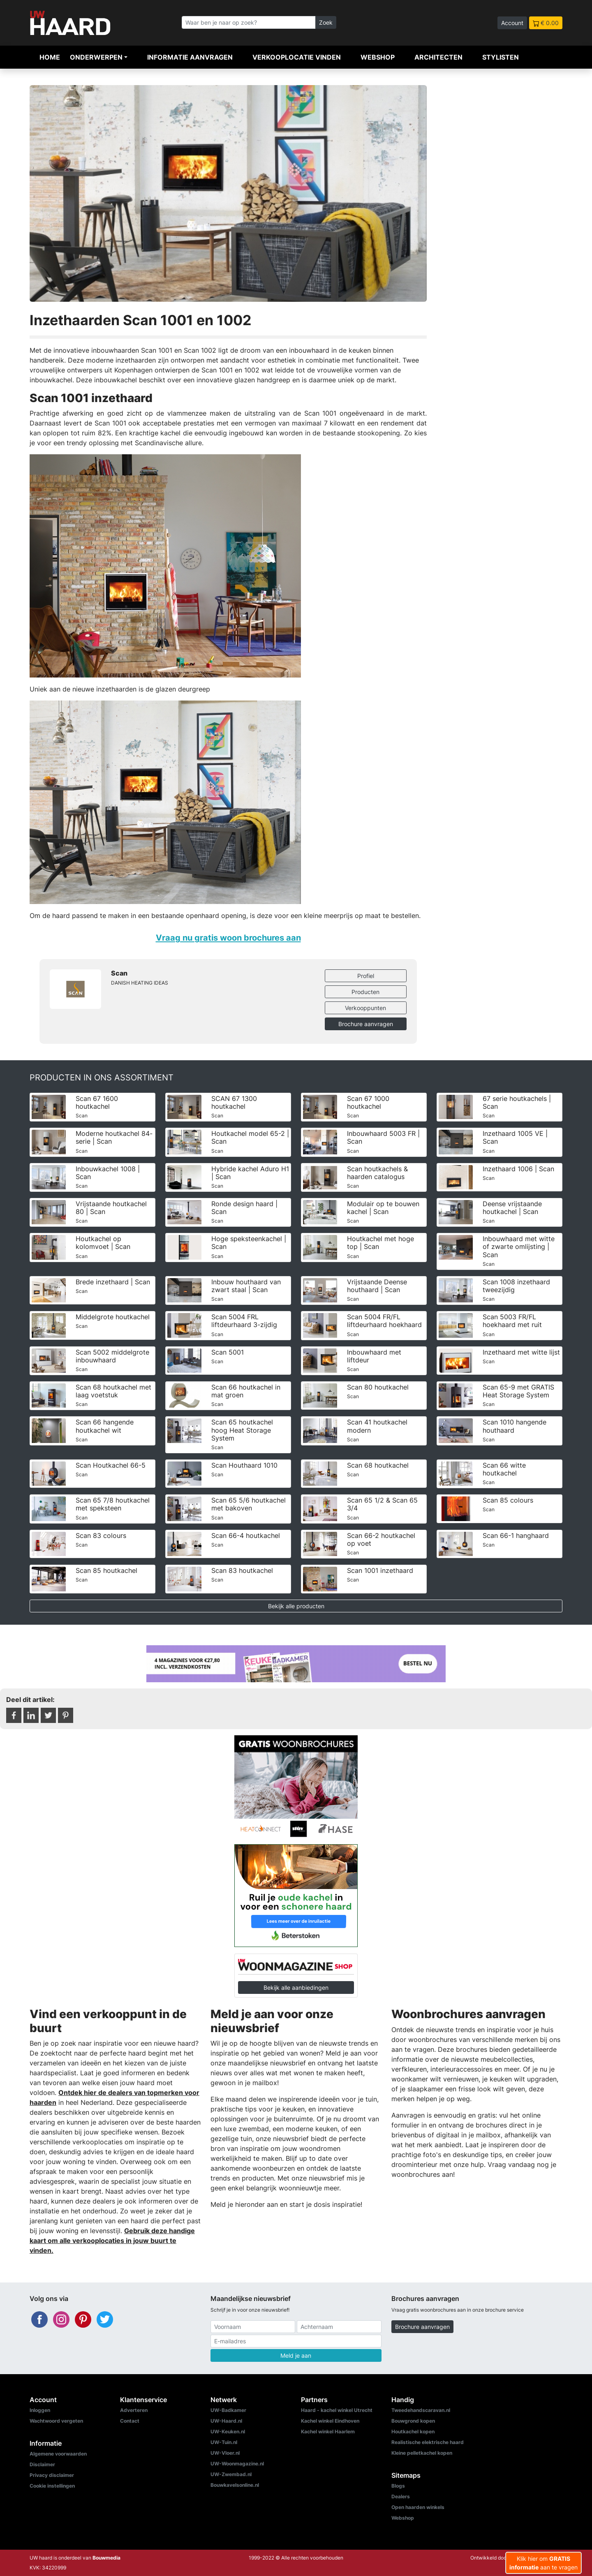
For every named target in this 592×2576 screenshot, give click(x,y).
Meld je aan (295, 2355)
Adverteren (134, 2410)
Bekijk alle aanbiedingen (296, 1987)
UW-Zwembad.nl (231, 2474)
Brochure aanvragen (365, 1023)
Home (49, 57)
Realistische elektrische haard (427, 2442)
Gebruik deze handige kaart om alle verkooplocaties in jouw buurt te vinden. (112, 2241)
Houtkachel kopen (413, 2431)
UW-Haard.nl (226, 2421)
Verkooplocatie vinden (296, 57)
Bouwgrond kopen (413, 2421)
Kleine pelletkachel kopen (421, 2453)
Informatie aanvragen (190, 57)
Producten (365, 991)
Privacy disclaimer (52, 2475)
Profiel (365, 975)
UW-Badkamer (228, 2410)
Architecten (438, 57)
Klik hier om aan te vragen (543, 2563)
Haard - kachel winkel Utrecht (336, 2410)
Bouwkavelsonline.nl (234, 2485)
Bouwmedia (106, 2558)
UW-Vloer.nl (225, 2453)
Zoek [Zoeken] (326, 22)
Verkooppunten (365, 1007)
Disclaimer (42, 2464)
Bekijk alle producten (296, 1605)
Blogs (398, 2486)
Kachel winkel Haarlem (328, 2431)
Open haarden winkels (417, 2507)
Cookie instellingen (52, 2486)
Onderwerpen (96, 57)
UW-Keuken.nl (227, 2431)
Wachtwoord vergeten (56, 2421)
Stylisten (500, 57)
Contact (129, 2421)
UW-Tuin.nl (223, 2442)
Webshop (378, 57)
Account (512, 22)
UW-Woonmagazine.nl (237, 2463)
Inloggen (40, 2410)
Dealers (400, 2496)
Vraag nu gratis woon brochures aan (228, 937)
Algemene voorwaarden (58, 2454)
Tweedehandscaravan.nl (420, 2410)
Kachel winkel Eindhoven (330, 2421)
